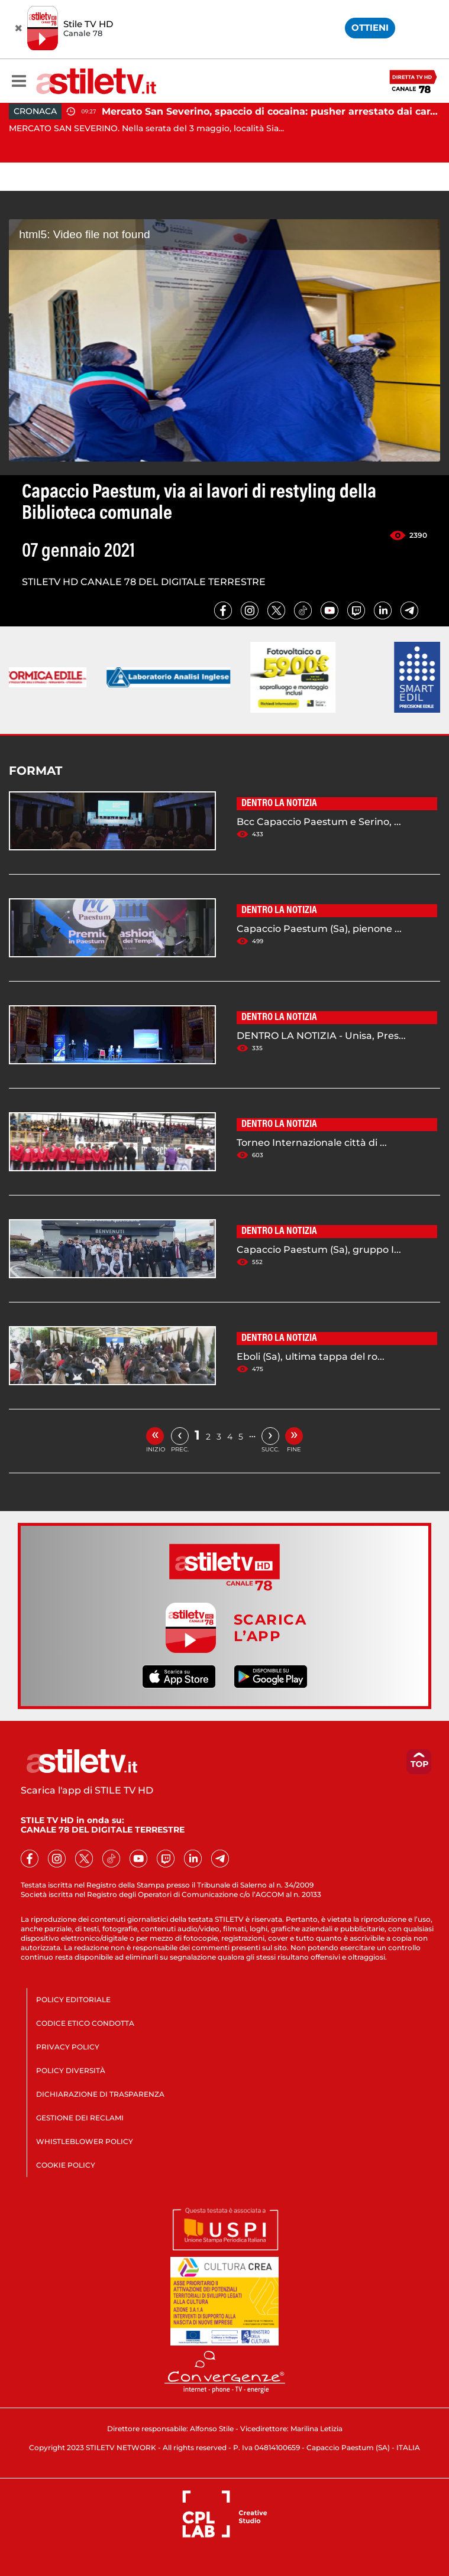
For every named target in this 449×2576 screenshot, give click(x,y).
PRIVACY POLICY (67, 2046)
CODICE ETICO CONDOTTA (85, 2023)
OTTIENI (370, 27)
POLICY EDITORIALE (73, 1999)
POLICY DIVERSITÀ (70, 2070)
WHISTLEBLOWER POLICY (84, 2141)
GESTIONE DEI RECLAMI (80, 2117)
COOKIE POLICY (65, 2165)
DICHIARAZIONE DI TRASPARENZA (100, 2094)
